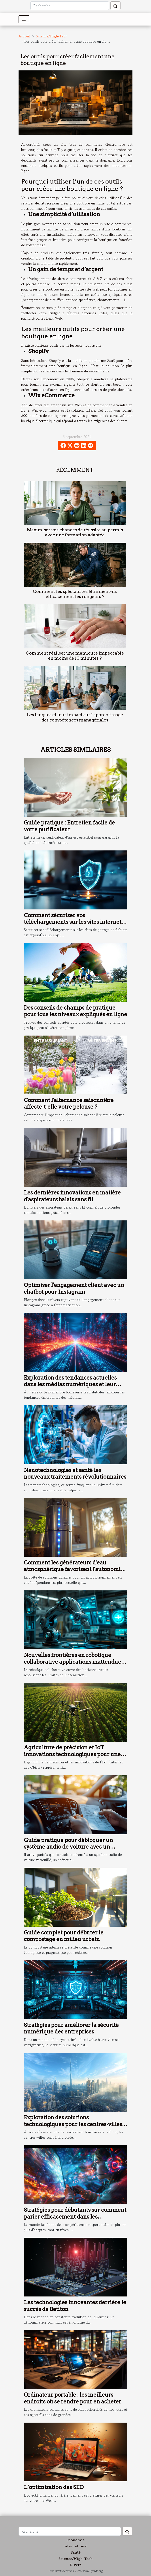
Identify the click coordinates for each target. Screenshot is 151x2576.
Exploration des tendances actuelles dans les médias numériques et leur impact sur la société (70, 1384)
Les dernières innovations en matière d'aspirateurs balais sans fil (72, 1195)
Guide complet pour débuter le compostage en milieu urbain (64, 1935)
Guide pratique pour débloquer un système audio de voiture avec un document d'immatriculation (68, 1847)
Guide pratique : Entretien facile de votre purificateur (69, 825)
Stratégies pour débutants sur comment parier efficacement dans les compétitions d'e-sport (75, 2216)
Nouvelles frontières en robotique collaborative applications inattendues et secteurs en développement (74, 1662)
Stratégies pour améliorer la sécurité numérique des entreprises (71, 2028)
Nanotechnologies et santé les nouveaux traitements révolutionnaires (75, 1473)
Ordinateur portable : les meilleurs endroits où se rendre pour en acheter (72, 2398)
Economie (75, 2540)
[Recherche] (69, 5)
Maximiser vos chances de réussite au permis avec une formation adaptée (75, 532)
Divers (75, 2565)
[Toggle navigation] (24, 19)
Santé (75, 2552)
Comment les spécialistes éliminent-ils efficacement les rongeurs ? (75, 594)
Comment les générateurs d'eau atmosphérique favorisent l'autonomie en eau (74, 1569)
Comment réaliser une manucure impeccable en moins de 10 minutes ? (75, 656)
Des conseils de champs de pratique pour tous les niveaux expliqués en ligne (75, 1011)
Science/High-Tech (52, 36)
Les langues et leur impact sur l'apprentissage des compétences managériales (75, 717)
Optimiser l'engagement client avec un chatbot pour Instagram (74, 1288)
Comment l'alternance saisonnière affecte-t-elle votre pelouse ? (69, 1103)
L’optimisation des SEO (54, 2487)
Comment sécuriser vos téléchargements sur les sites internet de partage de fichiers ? (72, 922)
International (75, 2546)
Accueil (24, 36)
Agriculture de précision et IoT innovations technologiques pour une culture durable (72, 1754)
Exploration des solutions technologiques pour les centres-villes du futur (73, 2124)
